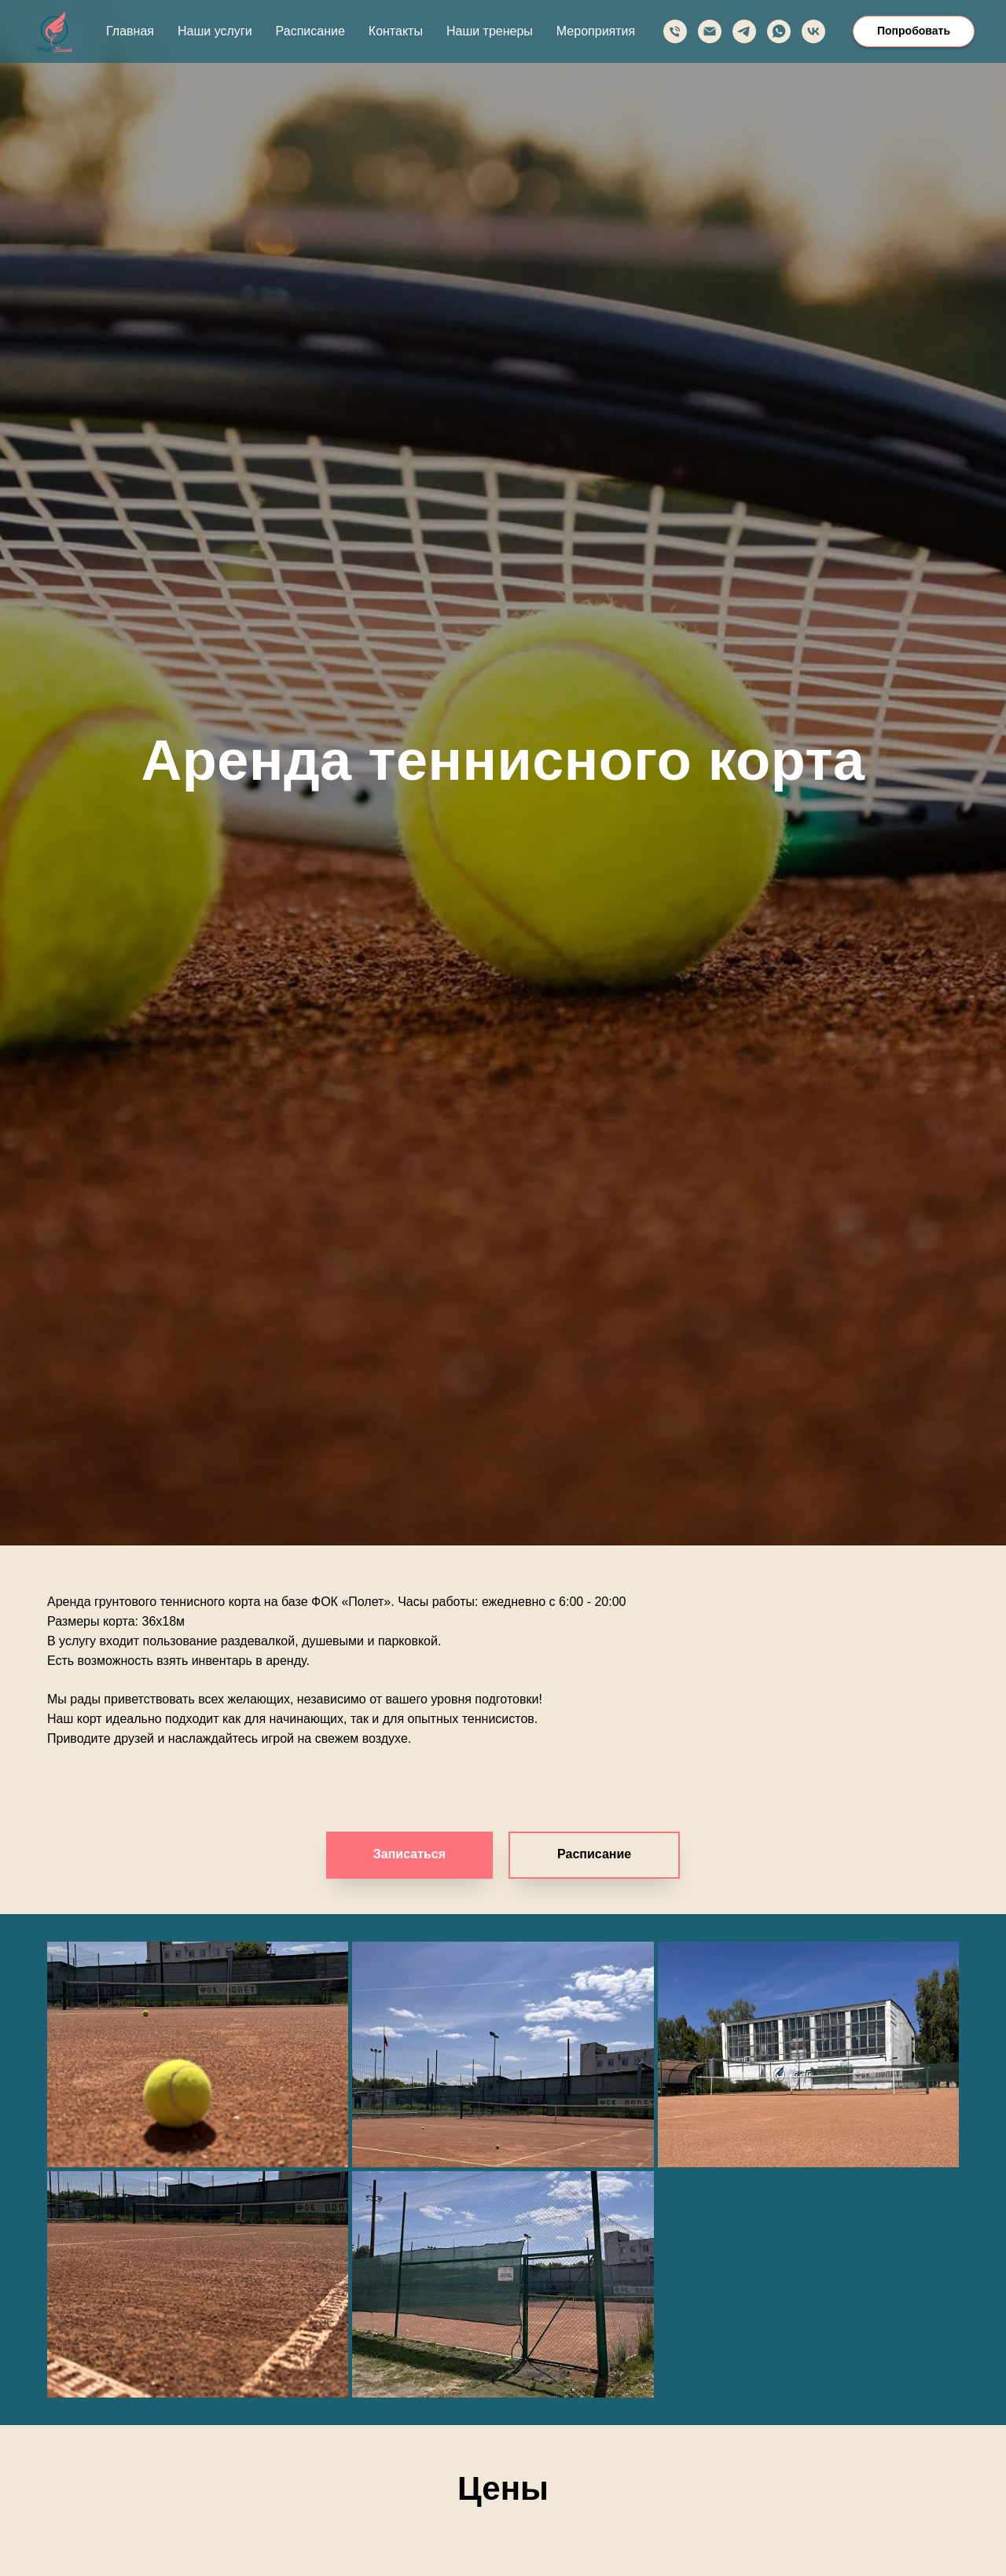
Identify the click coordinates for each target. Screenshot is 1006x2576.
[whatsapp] (779, 31)
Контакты (396, 31)
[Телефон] (675, 31)
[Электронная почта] (709, 31)
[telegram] (744, 31)
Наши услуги (215, 31)
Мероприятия (595, 31)
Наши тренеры (489, 31)
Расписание (310, 31)
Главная (130, 31)
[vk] (813, 31)
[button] (594, 1855)
